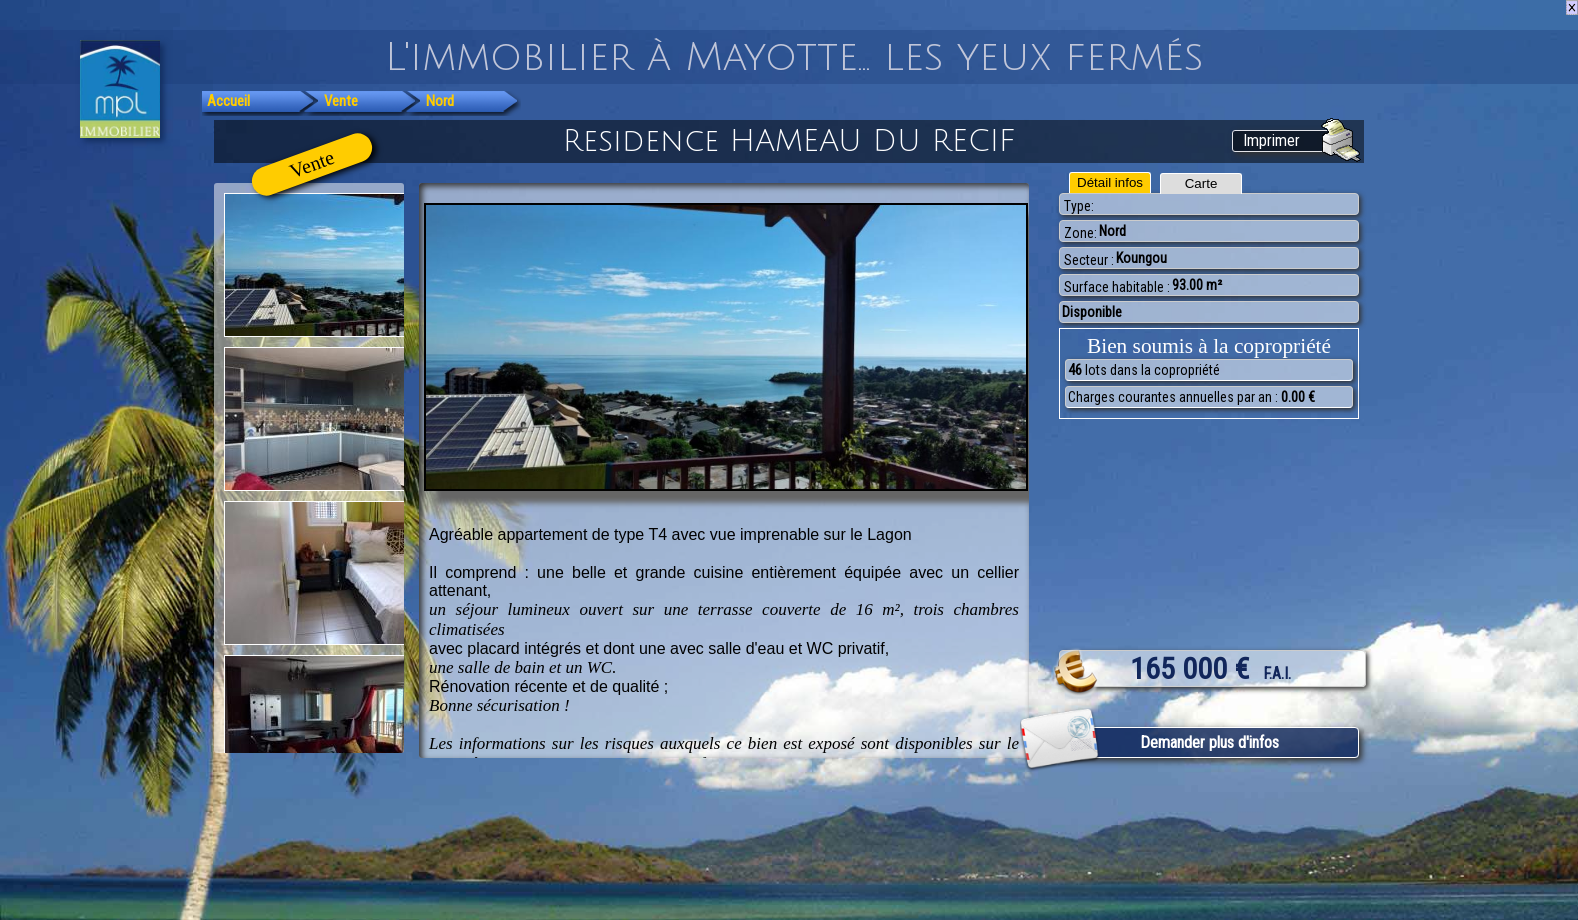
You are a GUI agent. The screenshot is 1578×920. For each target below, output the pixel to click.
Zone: (1080, 233)
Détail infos (1110, 182)
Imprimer (1271, 140)
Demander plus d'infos (1209, 742)
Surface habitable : (1117, 287)
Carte (1201, 183)
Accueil (228, 101)
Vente (341, 101)
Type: (1079, 206)
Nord (440, 101)
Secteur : (1089, 260)
